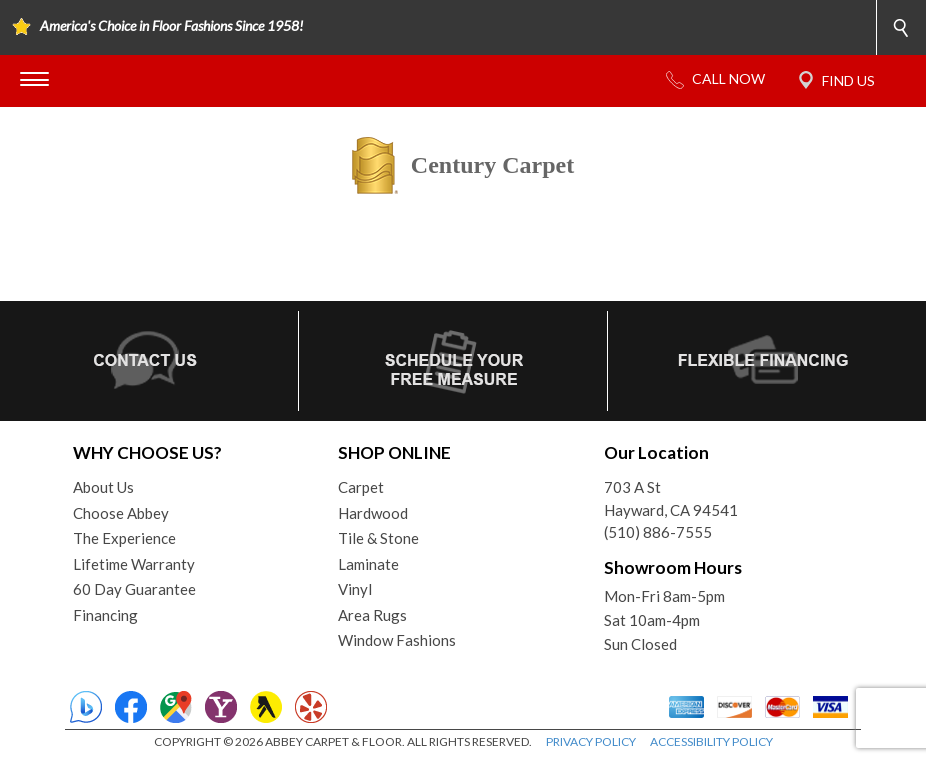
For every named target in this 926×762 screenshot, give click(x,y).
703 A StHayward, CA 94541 (671, 498)
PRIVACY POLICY (591, 741)
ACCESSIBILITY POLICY (711, 741)
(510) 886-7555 (658, 532)
